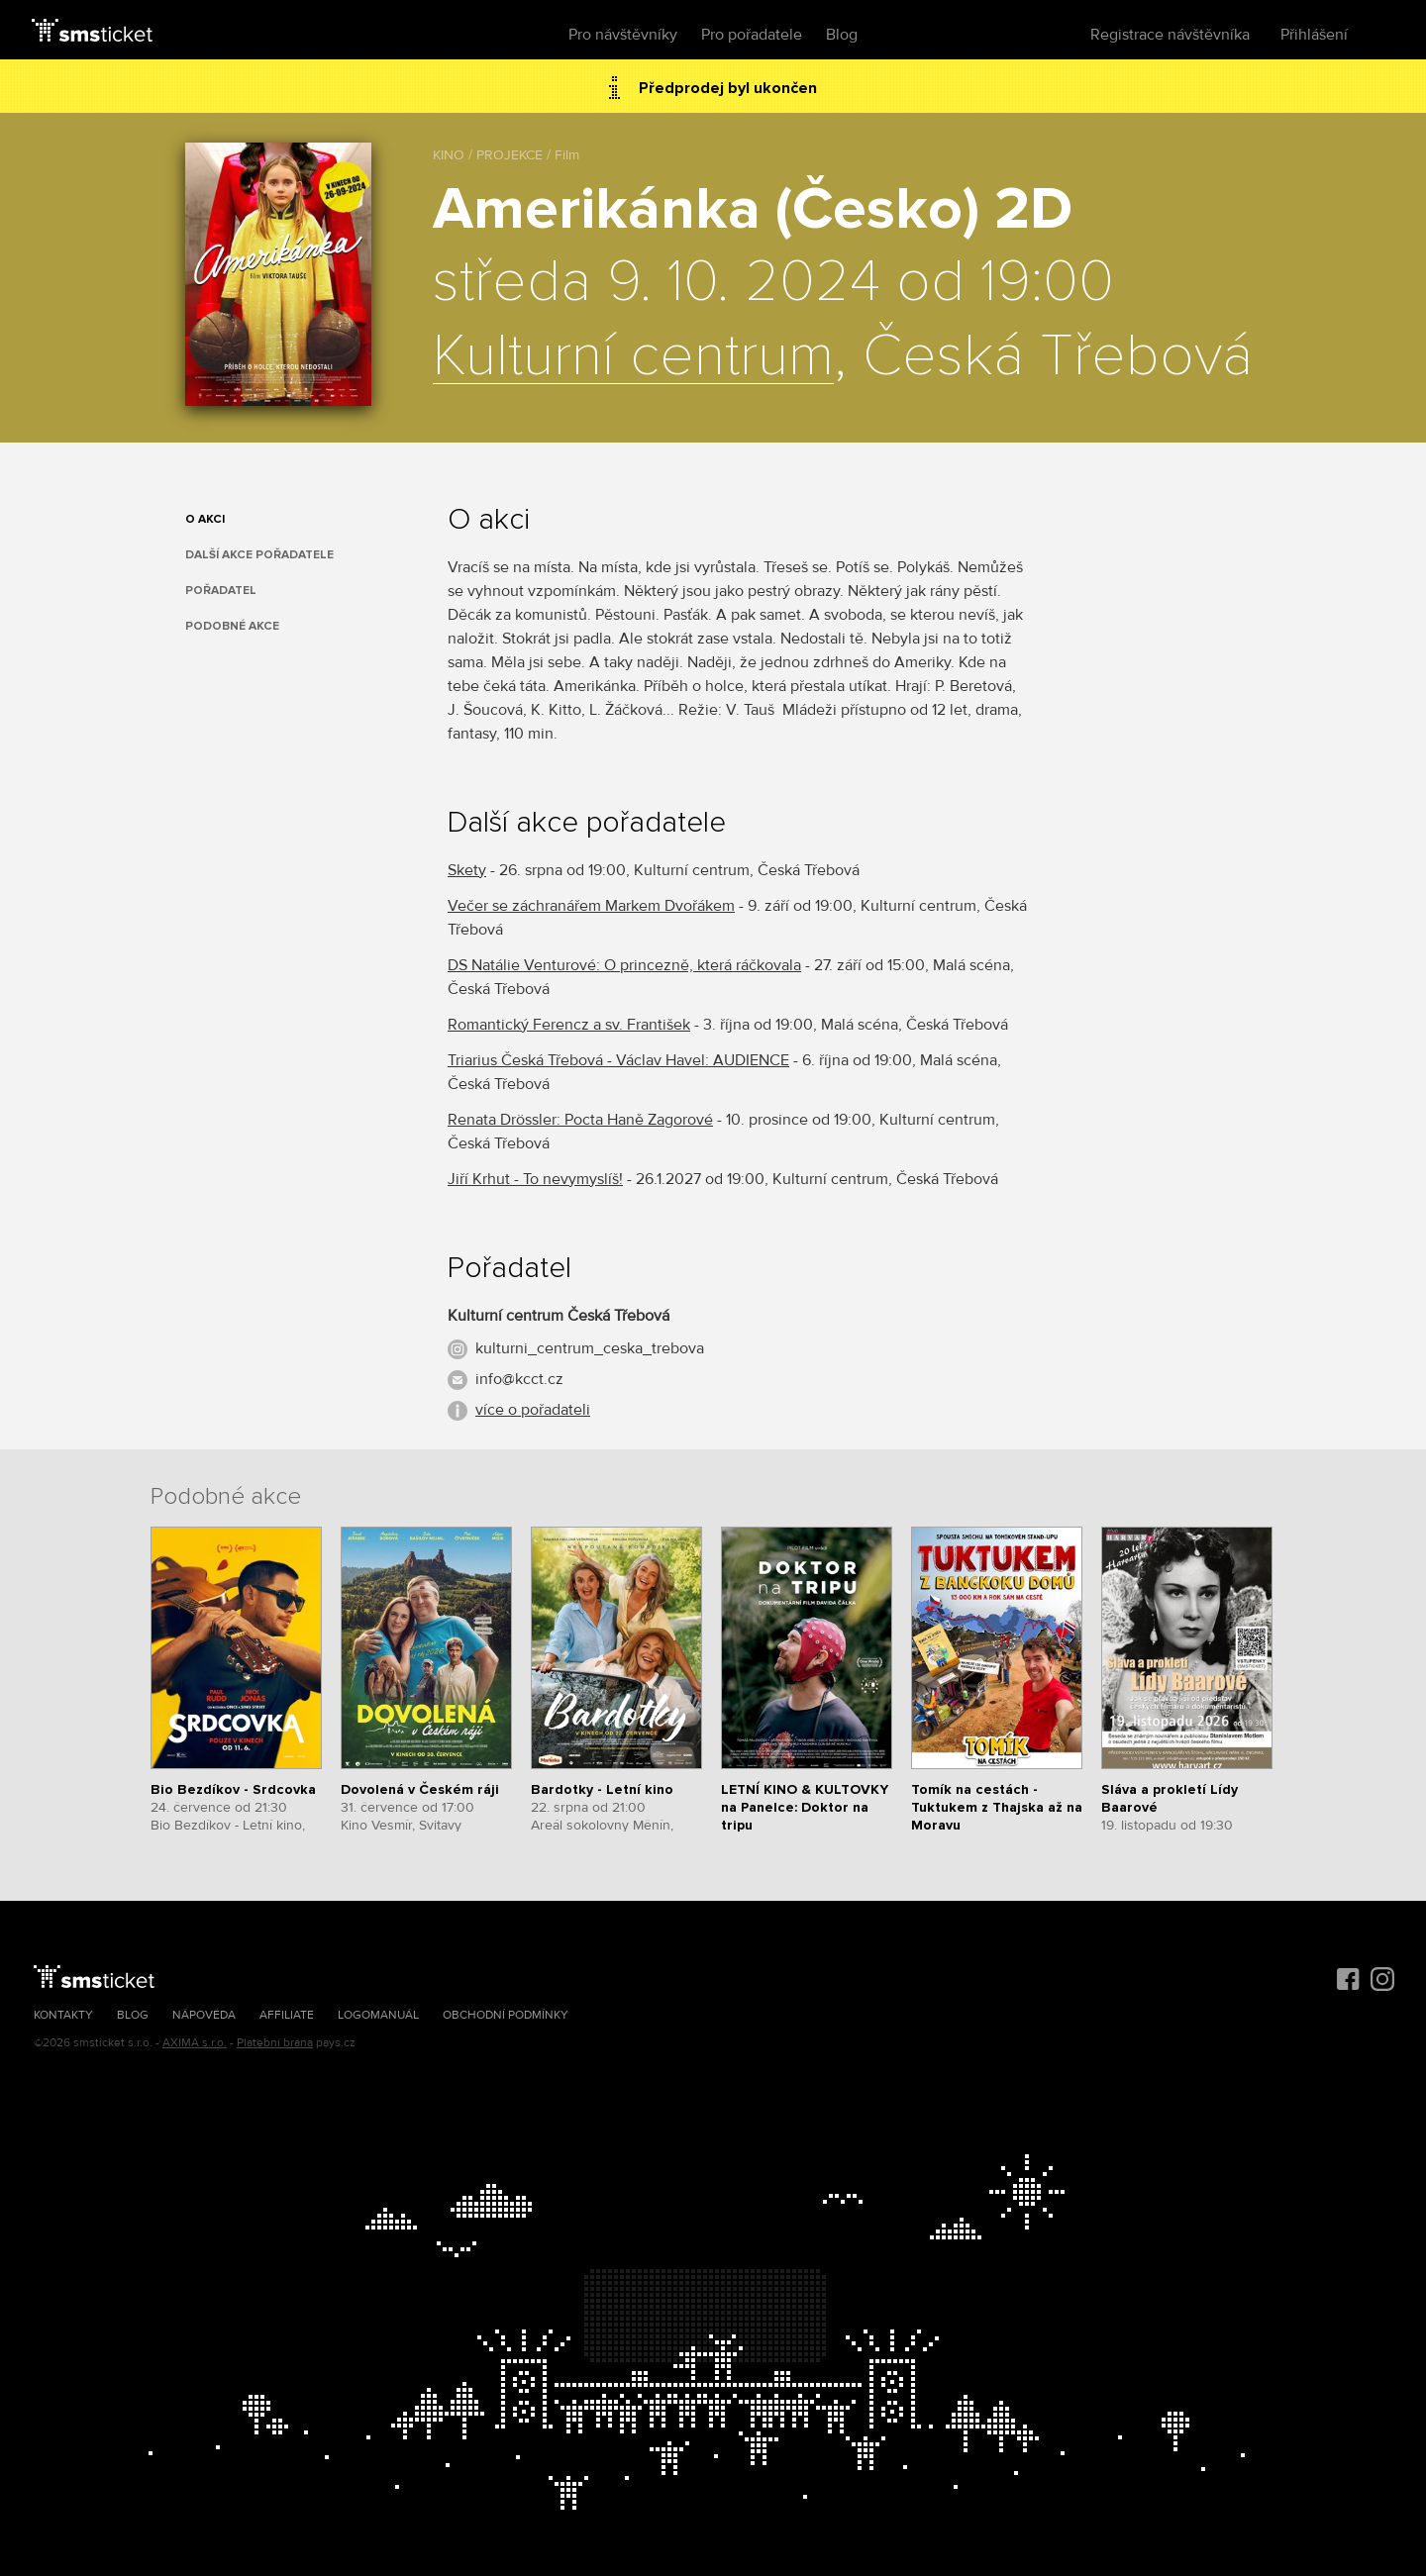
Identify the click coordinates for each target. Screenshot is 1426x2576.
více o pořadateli (532, 1410)
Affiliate (286, 2015)
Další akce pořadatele (259, 554)
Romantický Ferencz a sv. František (569, 1025)
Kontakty (63, 2015)
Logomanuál (378, 2015)
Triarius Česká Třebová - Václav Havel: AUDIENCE (618, 1060)
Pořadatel (220, 590)
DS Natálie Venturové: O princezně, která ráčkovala (624, 965)
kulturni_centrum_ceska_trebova (589, 1348)
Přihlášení (1314, 35)
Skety (467, 870)
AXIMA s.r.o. (194, 2042)
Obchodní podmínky (505, 2015)
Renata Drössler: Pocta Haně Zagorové (580, 1120)
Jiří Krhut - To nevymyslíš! (535, 1179)
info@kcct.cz (519, 1379)
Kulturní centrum (633, 357)
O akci (205, 519)
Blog (842, 35)
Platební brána (275, 2042)
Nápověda (204, 2015)
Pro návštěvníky (622, 35)
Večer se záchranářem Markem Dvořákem (591, 906)
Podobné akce (232, 626)
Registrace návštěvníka (1170, 35)
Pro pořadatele (751, 35)
